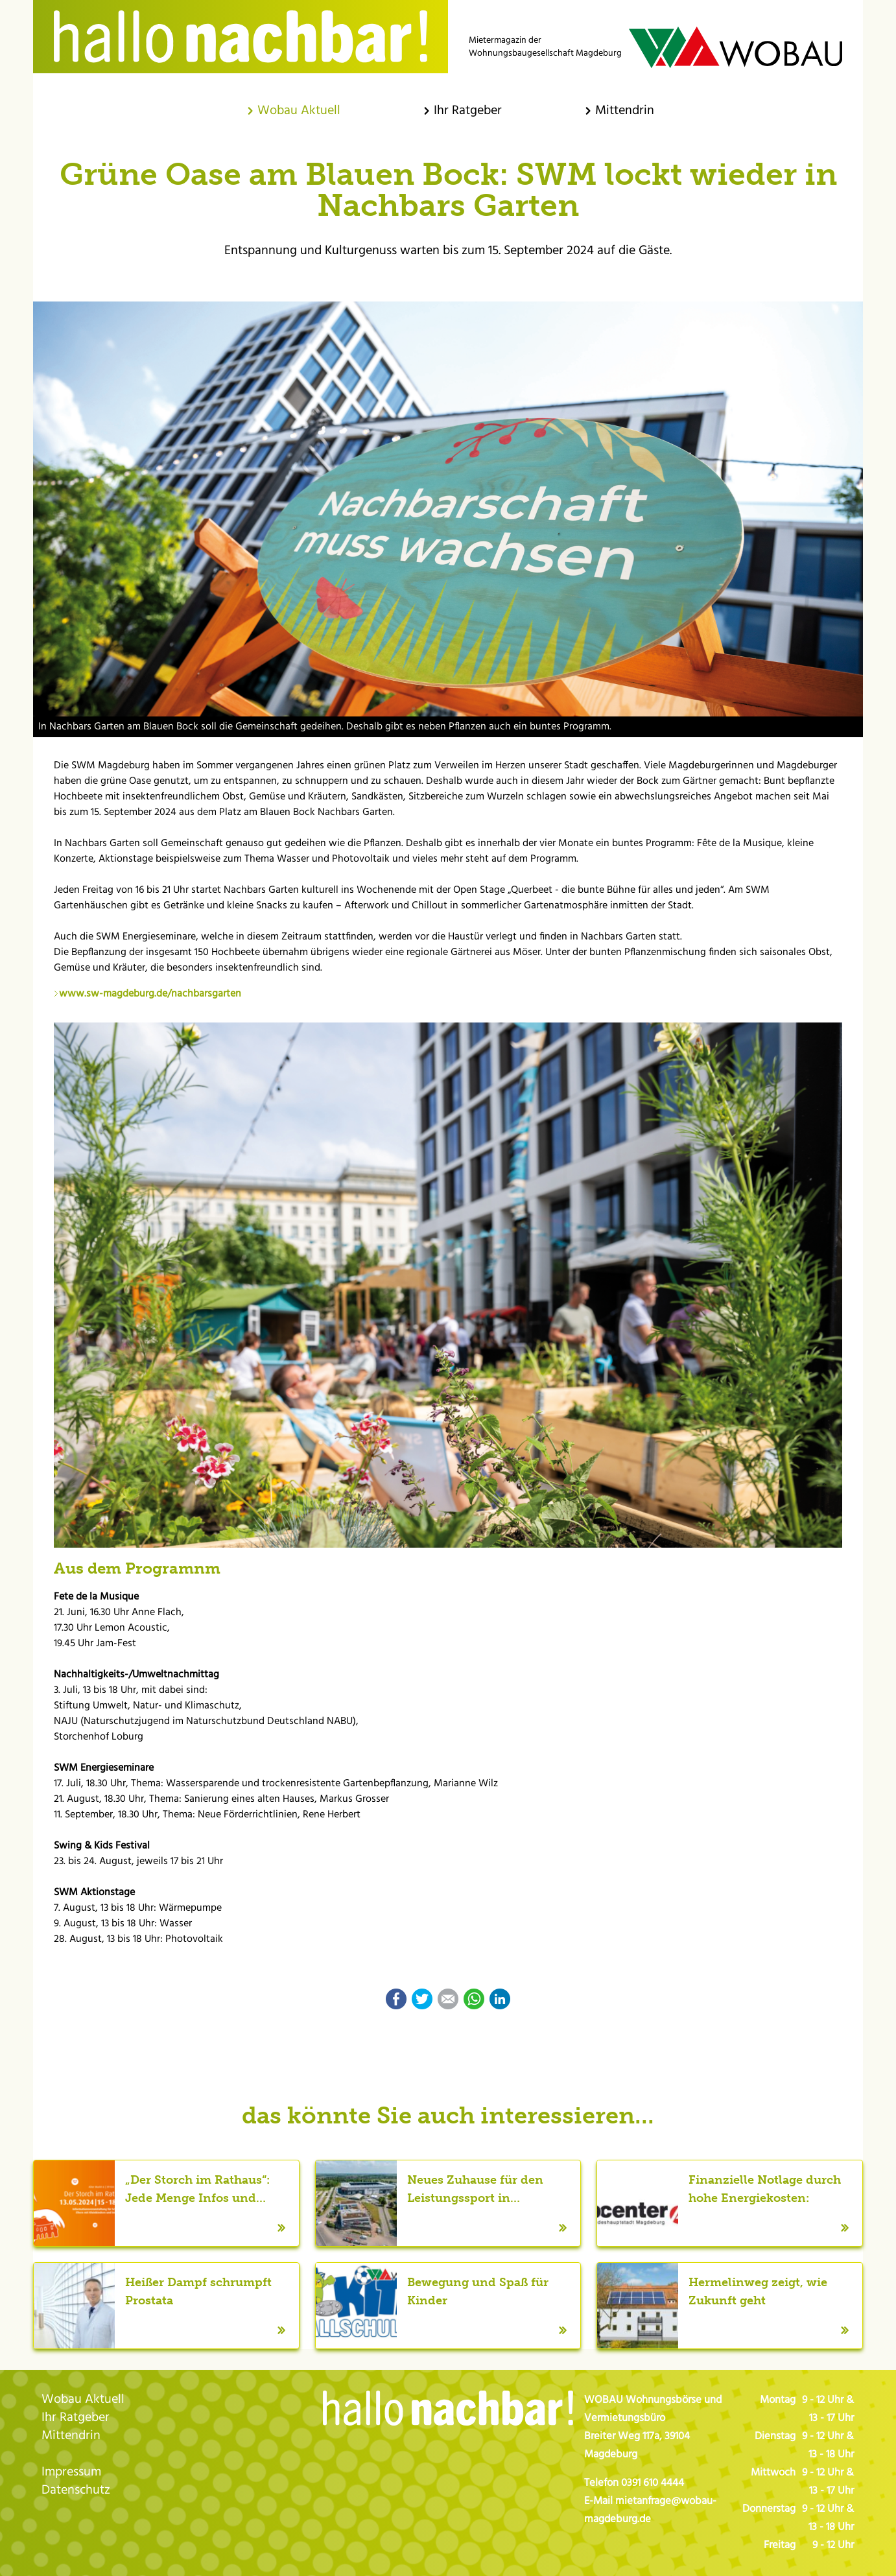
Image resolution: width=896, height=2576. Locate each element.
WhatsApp (474, 1999)
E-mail (448, 1999)
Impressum (71, 2472)
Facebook (396, 1999)
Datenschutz (75, 2490)
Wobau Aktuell (82, 2399)
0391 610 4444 (652, 2483)
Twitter (422, 1999)
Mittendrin (70, 2435)
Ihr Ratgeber (75, 2417)
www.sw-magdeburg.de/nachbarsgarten (150, 994)
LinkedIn (499, 1999)
